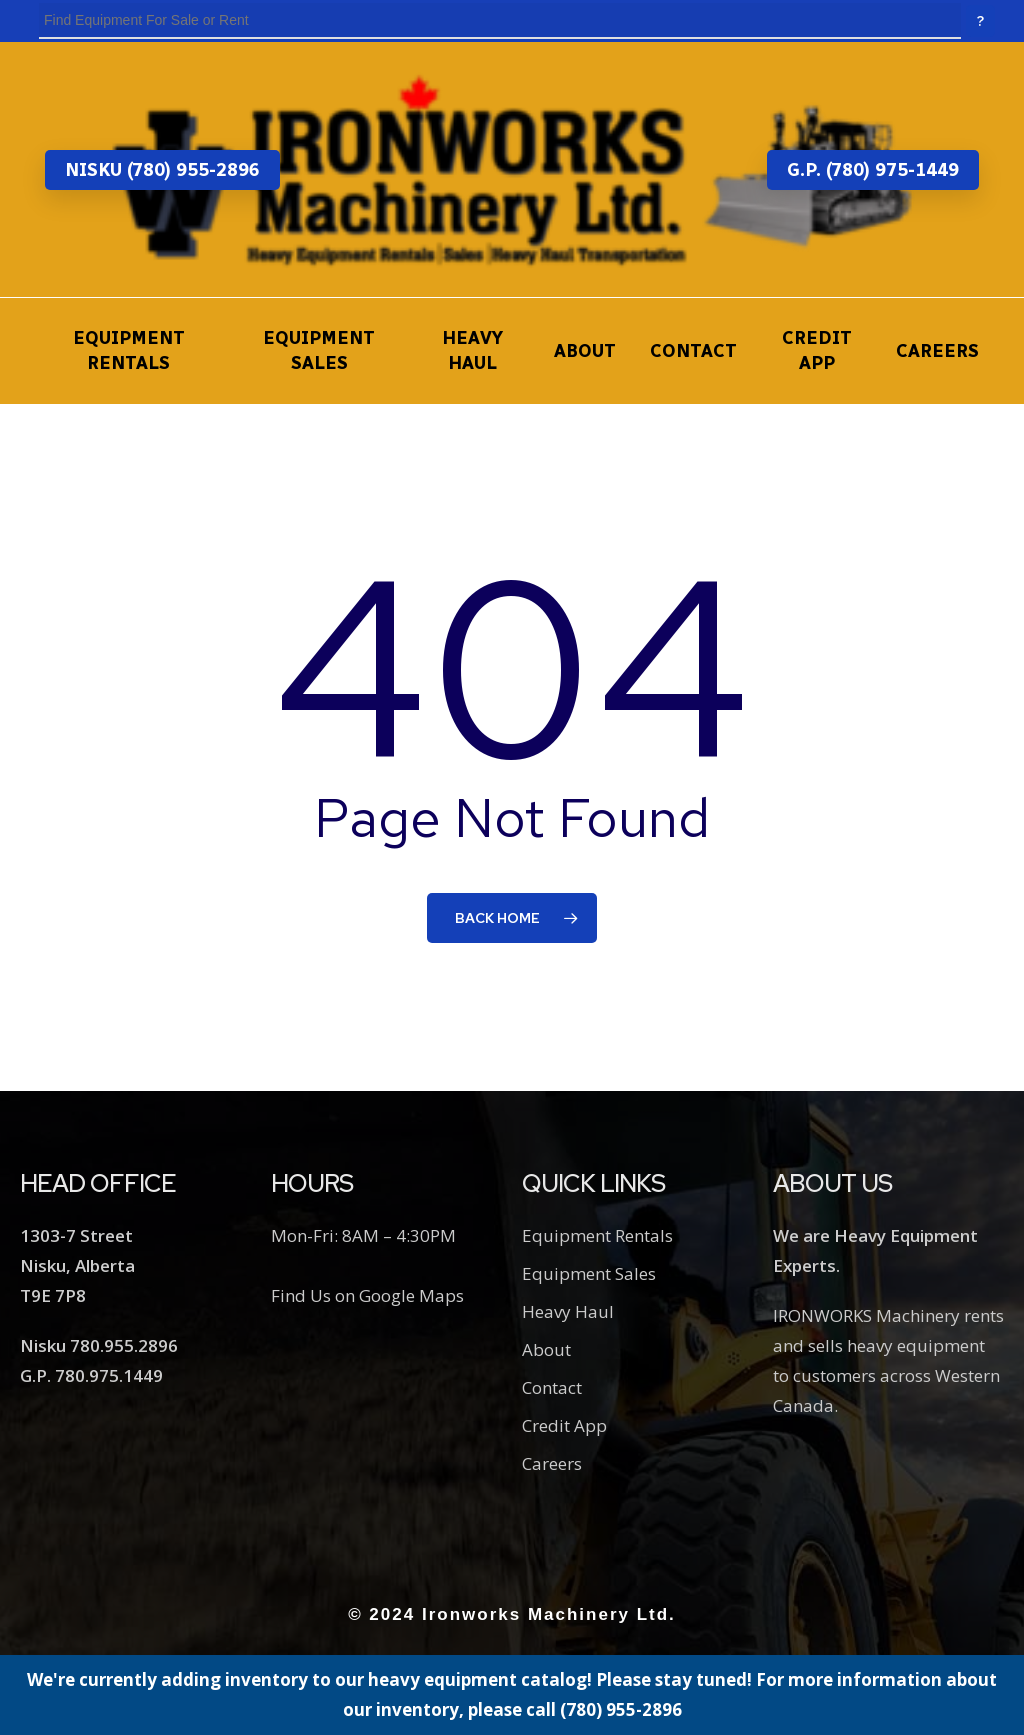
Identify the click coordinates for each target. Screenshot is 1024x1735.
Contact (552, 1387)
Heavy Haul (568, 1311)
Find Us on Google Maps (367, 1295)
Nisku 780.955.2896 (99, 1345)
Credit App (564, 1425)
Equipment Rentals (597, 1235)
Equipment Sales (589, 1273)
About (546, 1349)
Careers (552, 1463)
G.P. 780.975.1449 (91, 1375)
